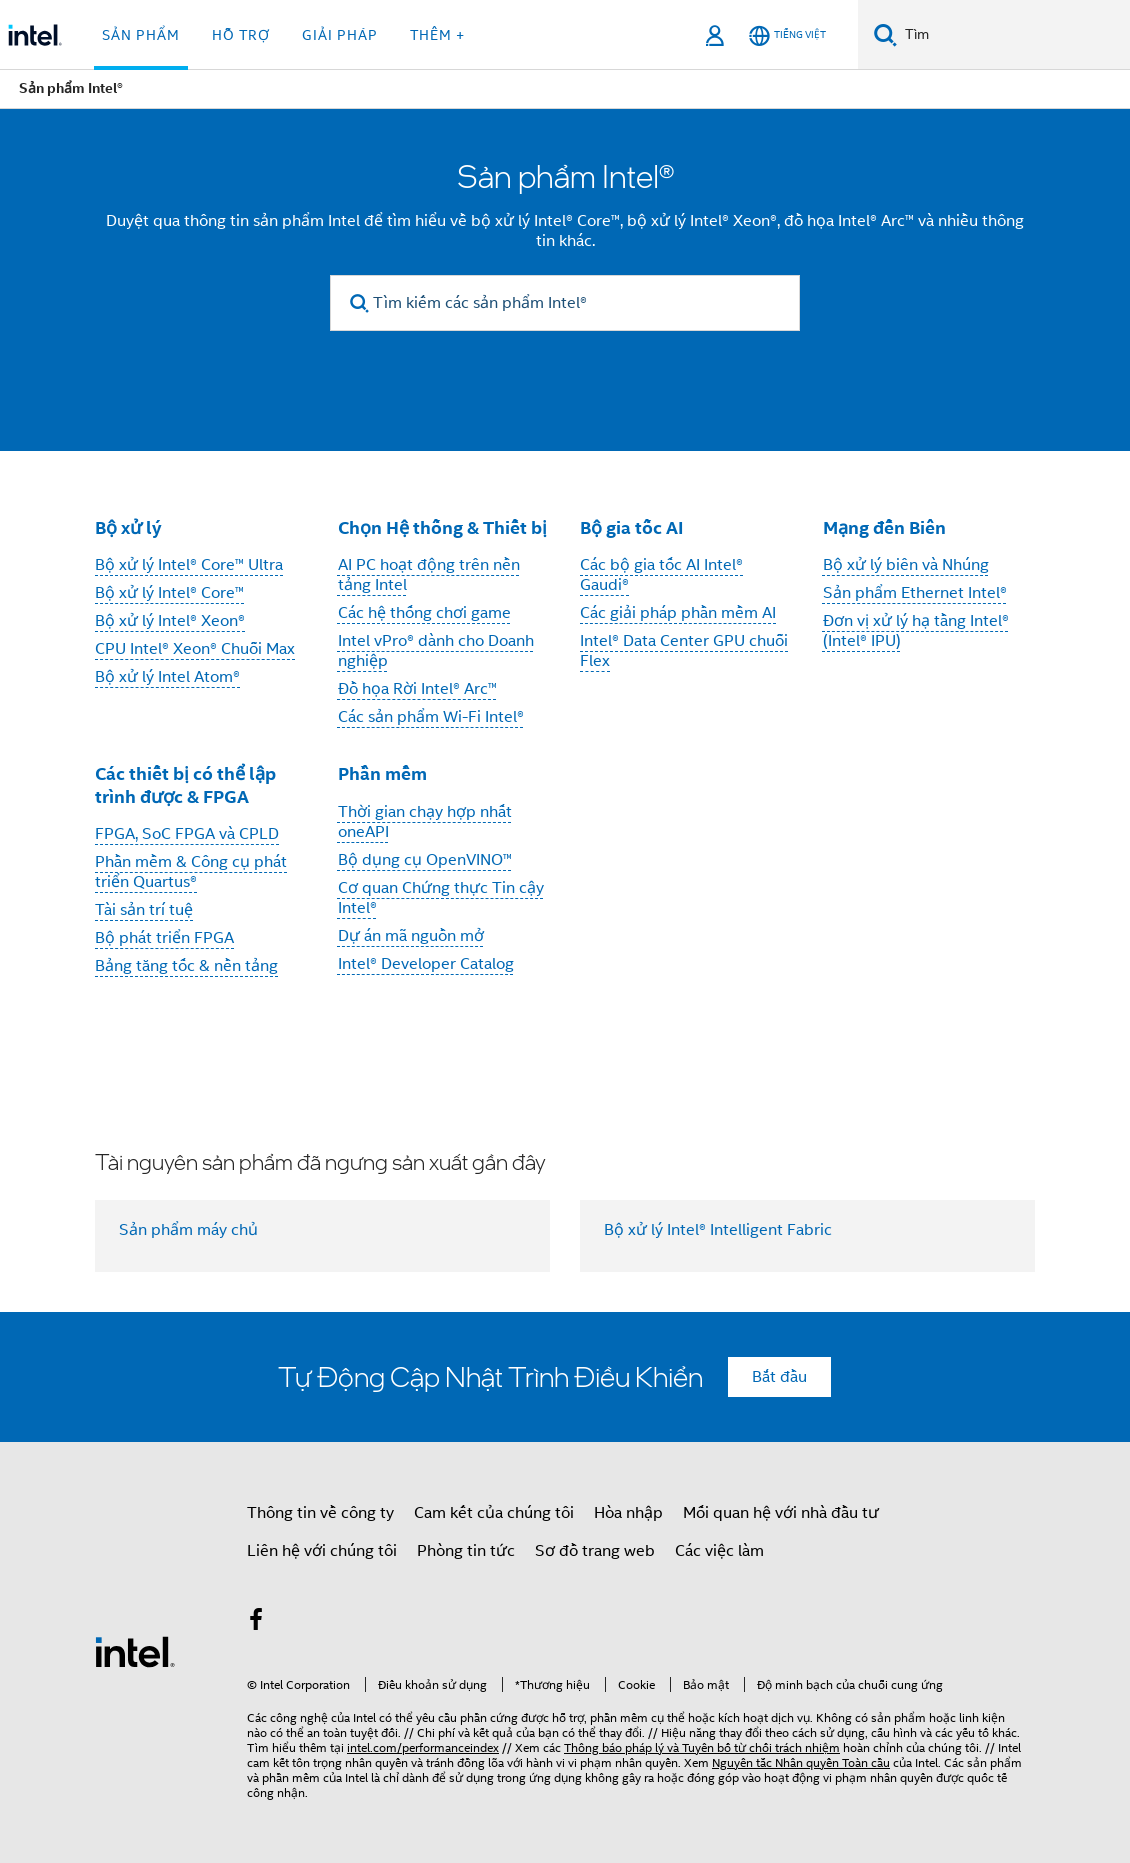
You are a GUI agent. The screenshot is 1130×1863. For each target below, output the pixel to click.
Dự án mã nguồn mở (411, 936)
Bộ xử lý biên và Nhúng (906, 565)
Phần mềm (382, 773)
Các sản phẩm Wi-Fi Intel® (431, 717)
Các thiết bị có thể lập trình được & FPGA (185, 785)
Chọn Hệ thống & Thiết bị (442, 527)
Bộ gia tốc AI (632, 527)
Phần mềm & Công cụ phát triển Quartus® (191, 872)
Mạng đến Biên (884, 527)
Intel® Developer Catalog (426, 964)
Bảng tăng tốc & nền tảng (186, 966)
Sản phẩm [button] (141, 35)
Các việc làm (719, 1551)
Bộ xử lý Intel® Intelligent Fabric (718, 1230)
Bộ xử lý (128, 527)
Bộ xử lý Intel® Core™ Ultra (189, 565)
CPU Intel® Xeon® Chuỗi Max (195, 649)
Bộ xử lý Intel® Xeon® (170, 621)
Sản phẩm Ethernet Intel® (915, 593)
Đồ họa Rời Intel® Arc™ (417, 689)
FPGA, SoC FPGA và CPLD (187, 834)
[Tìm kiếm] (885, 34)
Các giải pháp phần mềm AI (678, 613)
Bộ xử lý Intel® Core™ (169, 593)
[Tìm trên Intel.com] (1013, 35)
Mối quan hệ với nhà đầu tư (781, 1513)
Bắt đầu (779, 1377)
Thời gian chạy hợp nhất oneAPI (425, 822)
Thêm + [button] (437, 35)
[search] (359, 303)
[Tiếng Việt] (787, 35)
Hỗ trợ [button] (241, 35)
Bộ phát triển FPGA (164, 938)
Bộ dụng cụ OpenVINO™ (425, 860)
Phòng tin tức (466, 1551)
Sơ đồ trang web (595, 1551)
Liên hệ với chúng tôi (322, 1551)
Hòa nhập (628, 1513)
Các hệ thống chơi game (424, 613)
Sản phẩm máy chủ (188, 1230)
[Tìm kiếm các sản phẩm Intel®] (565, 303)
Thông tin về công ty (320, 1513)
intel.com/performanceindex (423, 1747)
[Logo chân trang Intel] (135, 1651)
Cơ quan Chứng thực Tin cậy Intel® (441, 898)
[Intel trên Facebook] (256, 1623)
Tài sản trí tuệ (144, 910)
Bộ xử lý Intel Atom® (167, 677)
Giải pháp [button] (340, 35)
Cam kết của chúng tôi (494, 1513)
